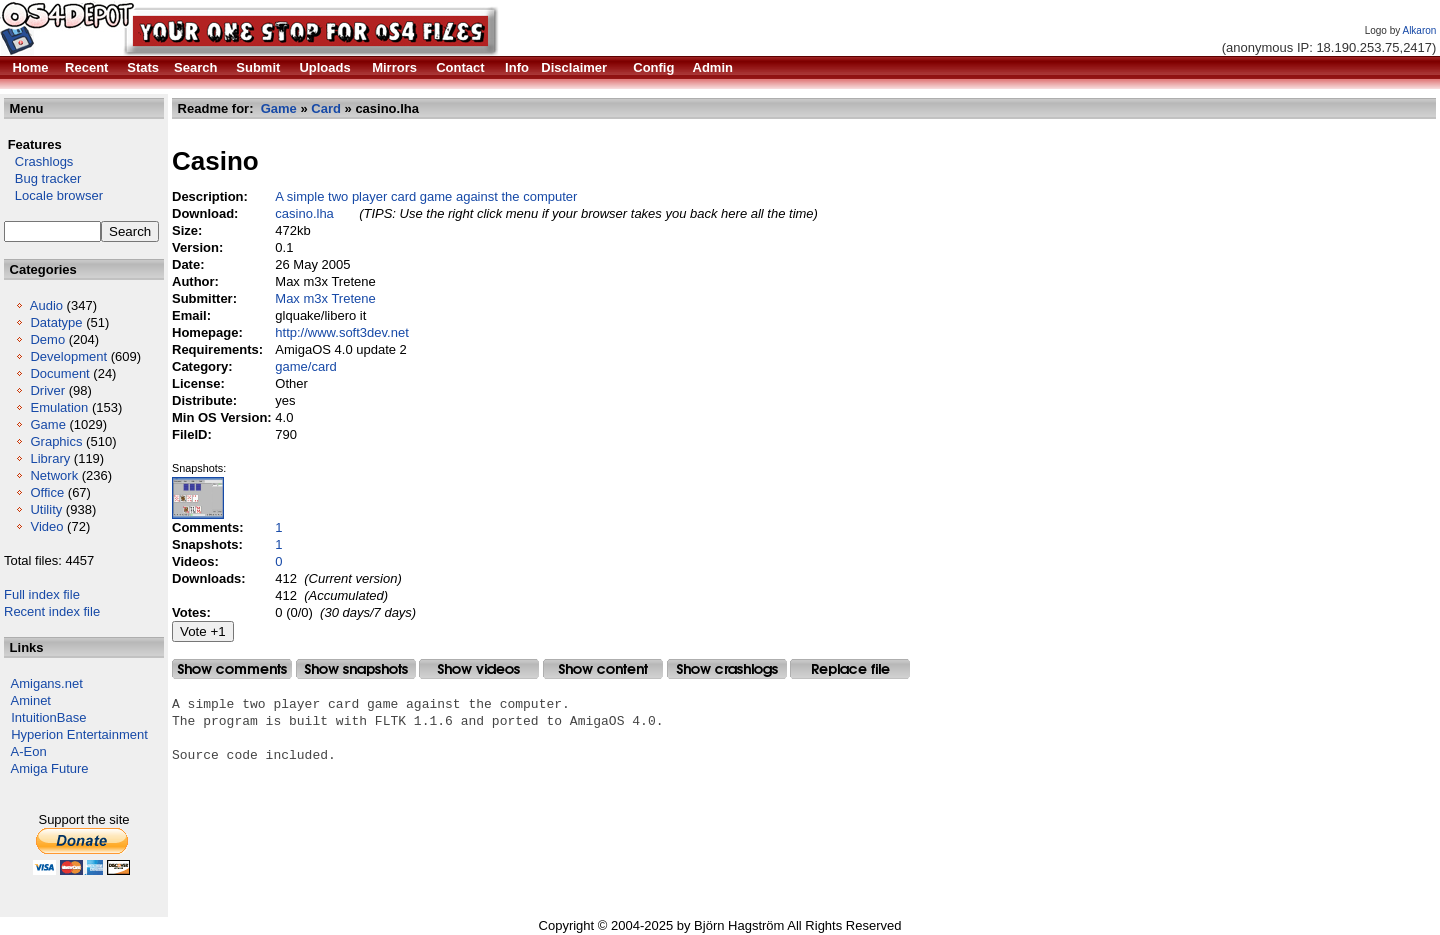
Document (59, 373)
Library (50, 458)
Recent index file (52, 611)
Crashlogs (38, 161)
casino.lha (304, 213)
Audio (46, 305)
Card (326, 108)
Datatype (56, 322)
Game (47, 424)
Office (47, 492)
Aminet (31, 700)
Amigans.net (47, 683)
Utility (46, 509)
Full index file (42, 594)
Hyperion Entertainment (79, 734)
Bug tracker (42, 178)
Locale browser (53, 195)
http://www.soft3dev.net (341, 332)
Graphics (56, 441)
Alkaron (1419, 30)
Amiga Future (50, 768)
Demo (47, 339)
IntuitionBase (48, 717)
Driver (47, 390)
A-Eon (29, 751)
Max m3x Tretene (325, 298)
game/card (305, 366)
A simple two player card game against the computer (426, 196)
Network (54, 475)
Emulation (59, 407)
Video (46, 526)
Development (68, 356)
